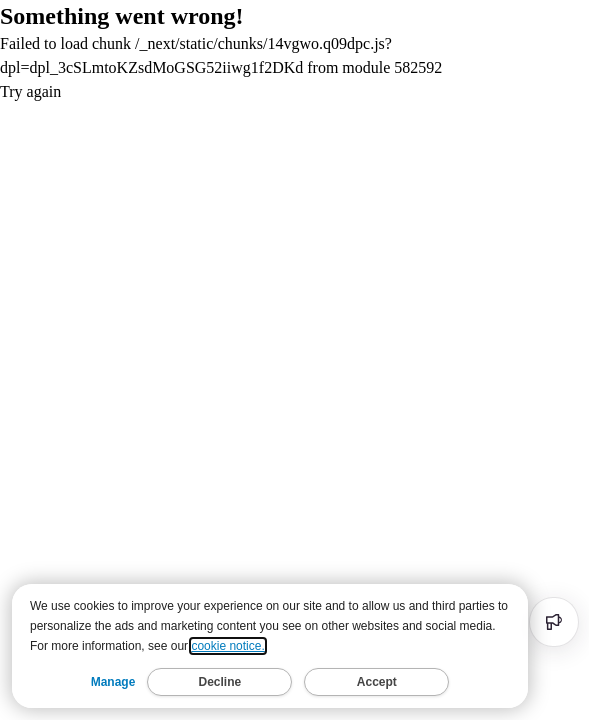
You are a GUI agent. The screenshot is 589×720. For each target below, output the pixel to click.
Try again (30, 91)
